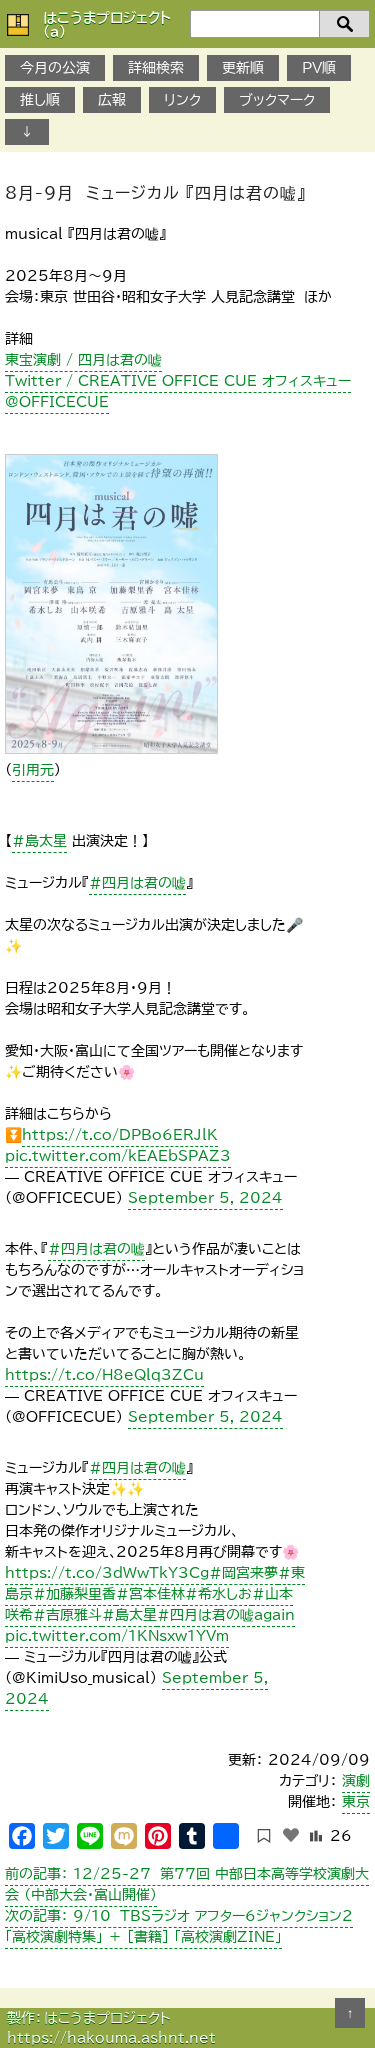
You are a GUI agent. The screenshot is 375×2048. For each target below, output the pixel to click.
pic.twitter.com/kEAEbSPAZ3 (118, 1156)
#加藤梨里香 (74, 1594)
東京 (356, 1802)
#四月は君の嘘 (137, 883)
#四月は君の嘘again (226, 1615)
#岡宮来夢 (243, 1573)
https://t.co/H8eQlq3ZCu (104, 1375)
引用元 (33, 770)
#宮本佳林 (150, 1594)
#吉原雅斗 (67, 1615)
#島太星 (39, 841)
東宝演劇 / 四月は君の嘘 (83, 360)
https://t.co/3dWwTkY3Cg (107, 1573)
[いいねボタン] (291, 1835)
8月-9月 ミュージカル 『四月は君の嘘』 (155, 193)
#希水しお (218, 1594)
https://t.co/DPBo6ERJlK (120, 1135)
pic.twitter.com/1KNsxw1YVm (117, 1636)
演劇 (356, 1781)
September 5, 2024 (205, 1198)
